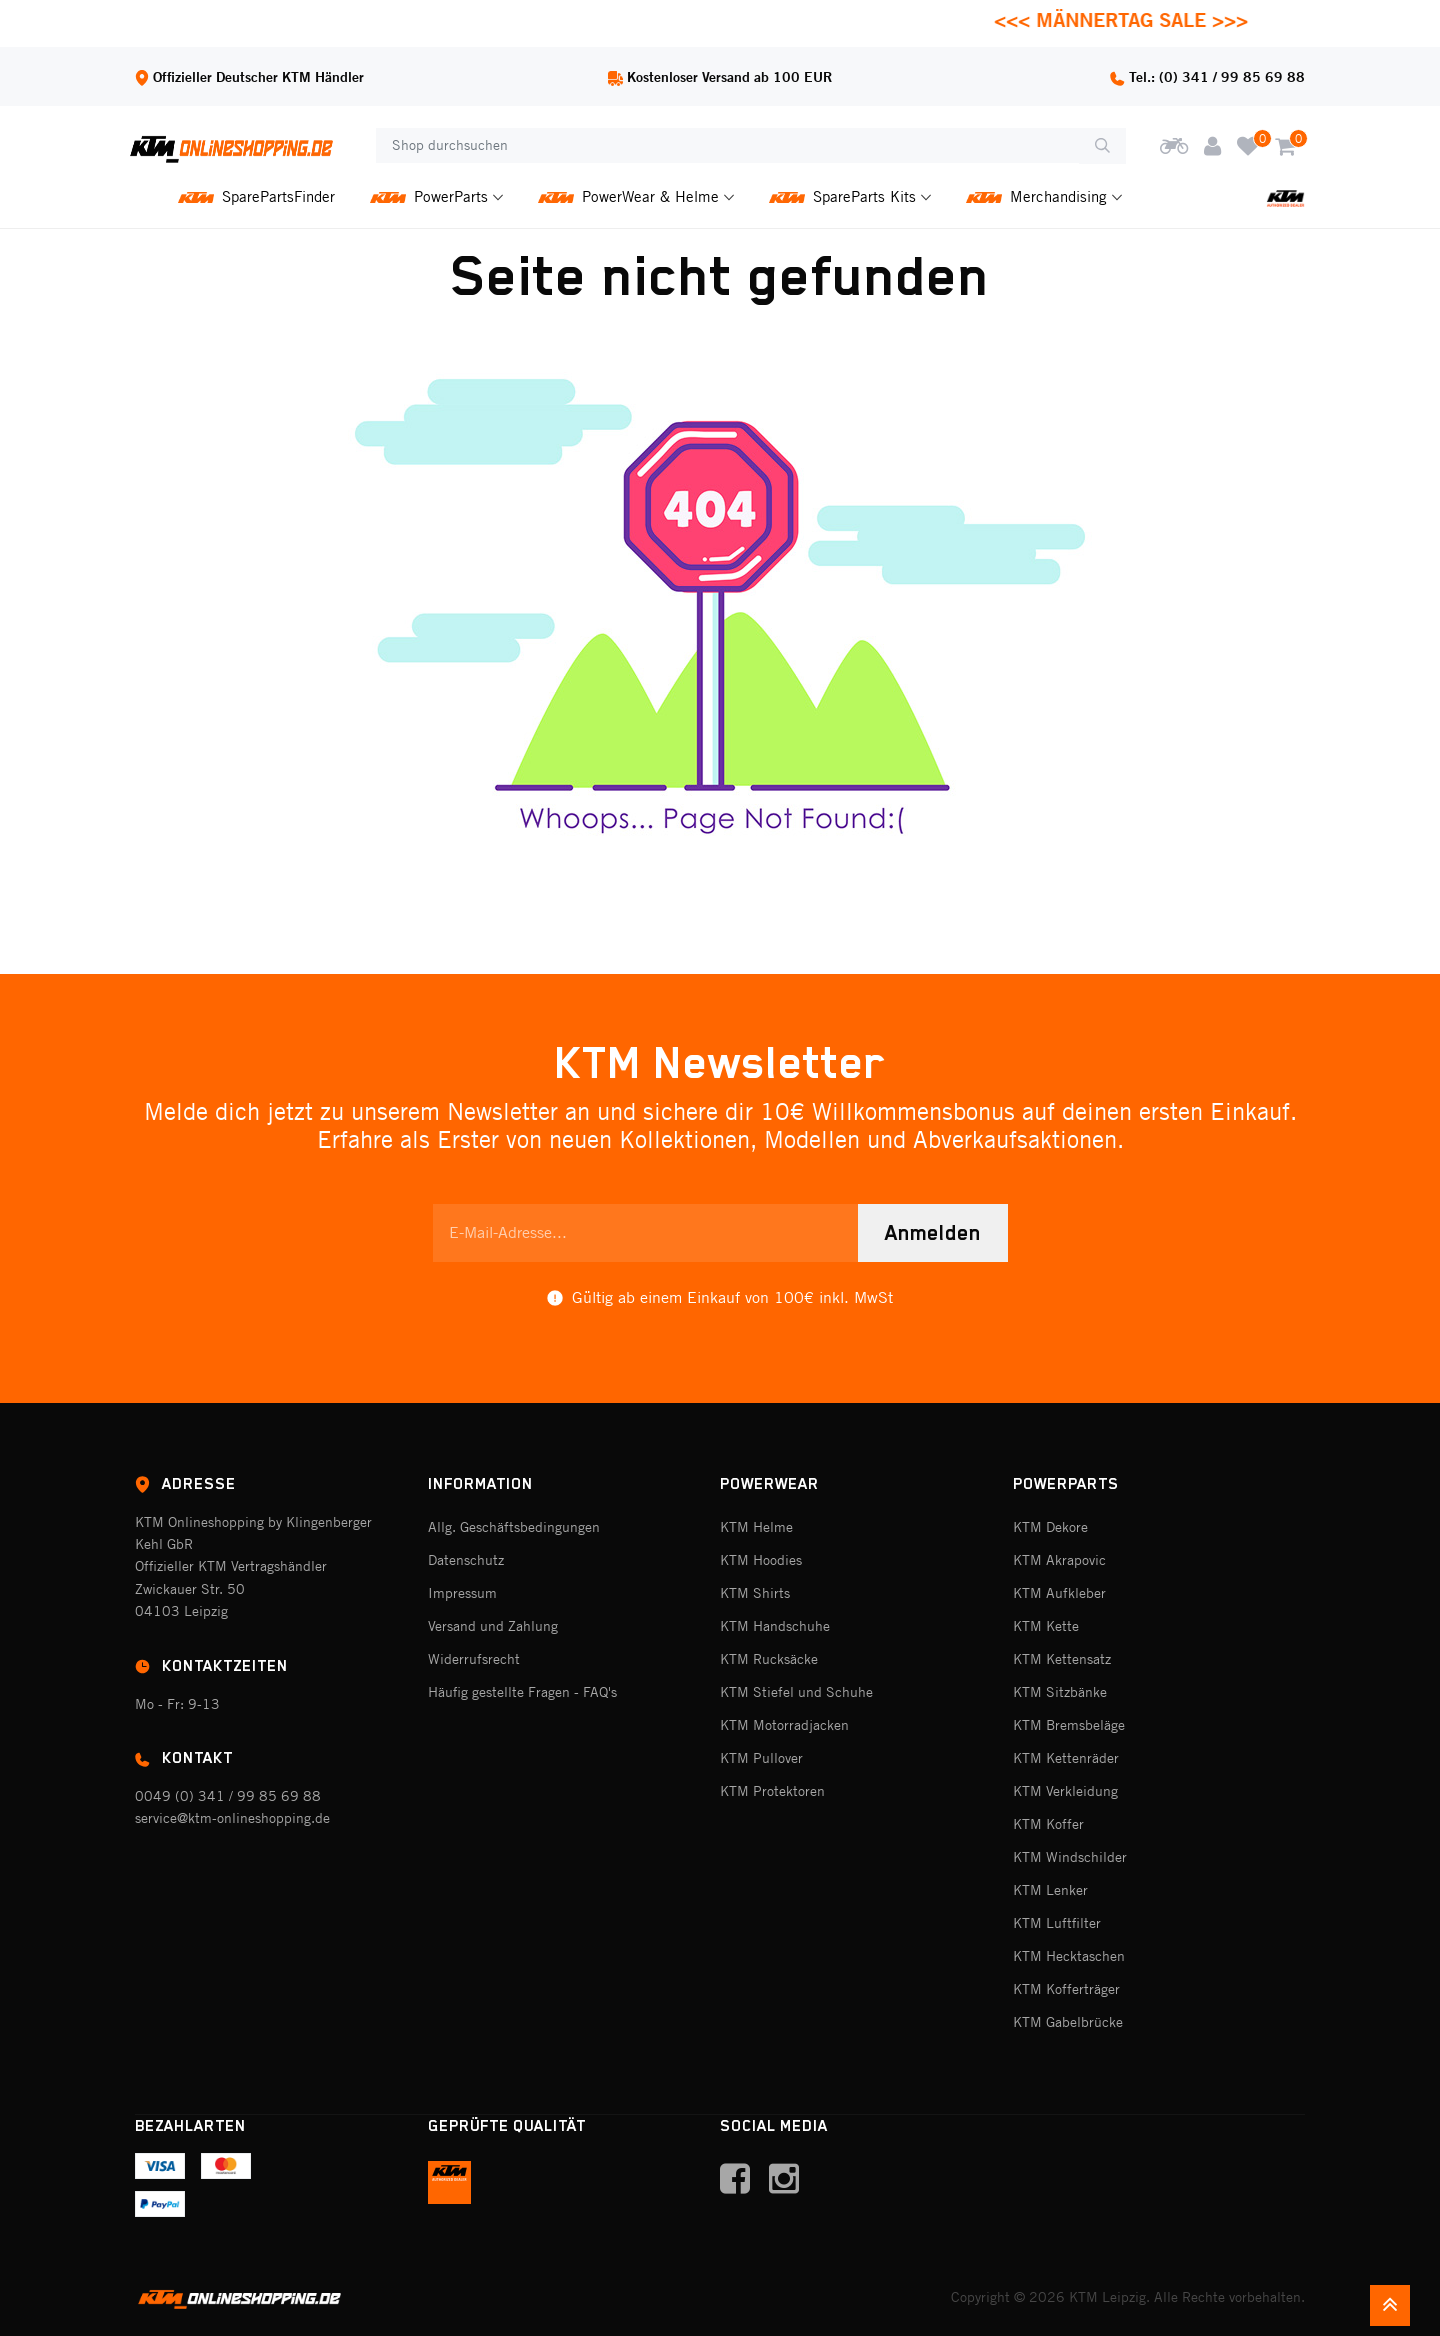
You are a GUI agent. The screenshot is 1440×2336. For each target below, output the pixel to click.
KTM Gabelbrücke (1068, 2022)
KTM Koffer (1048, 1824)
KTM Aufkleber (1059, 1593)
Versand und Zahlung (493, 1626)
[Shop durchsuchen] (727, 146)
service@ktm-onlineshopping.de (232, 1818)
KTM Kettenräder (1066, 1758)
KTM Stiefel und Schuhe (796, 1692)
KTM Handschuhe (775, 1626)
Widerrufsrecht (474, 1659)
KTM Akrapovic (1059, 1560)
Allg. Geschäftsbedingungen (514, 1527)
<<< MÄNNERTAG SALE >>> (1138, 19)
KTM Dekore (1050, 1527)
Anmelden (933, 1233)
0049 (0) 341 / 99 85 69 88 (228, 1796)
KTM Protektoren (772, 1791)
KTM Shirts (755, 1593)
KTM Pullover (761, 1758)
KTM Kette (1046, 1626)
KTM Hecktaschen (1069, 1956)
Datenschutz (466, 1560)
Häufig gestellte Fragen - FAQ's (522, 1692)
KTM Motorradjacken (784, 1725)
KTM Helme (756, 1527)
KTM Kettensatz (1062, 1659)
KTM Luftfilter (1057, 1923)
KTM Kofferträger (1066, 1989)
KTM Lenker (1050, 1890)
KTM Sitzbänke (1060, 1692)
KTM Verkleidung (1065, 1791)
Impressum (462, 1593)
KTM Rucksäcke (769, 1659)
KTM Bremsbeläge (1069, 1725)
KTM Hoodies (761, 1560)
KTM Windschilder (1070, 1857)
